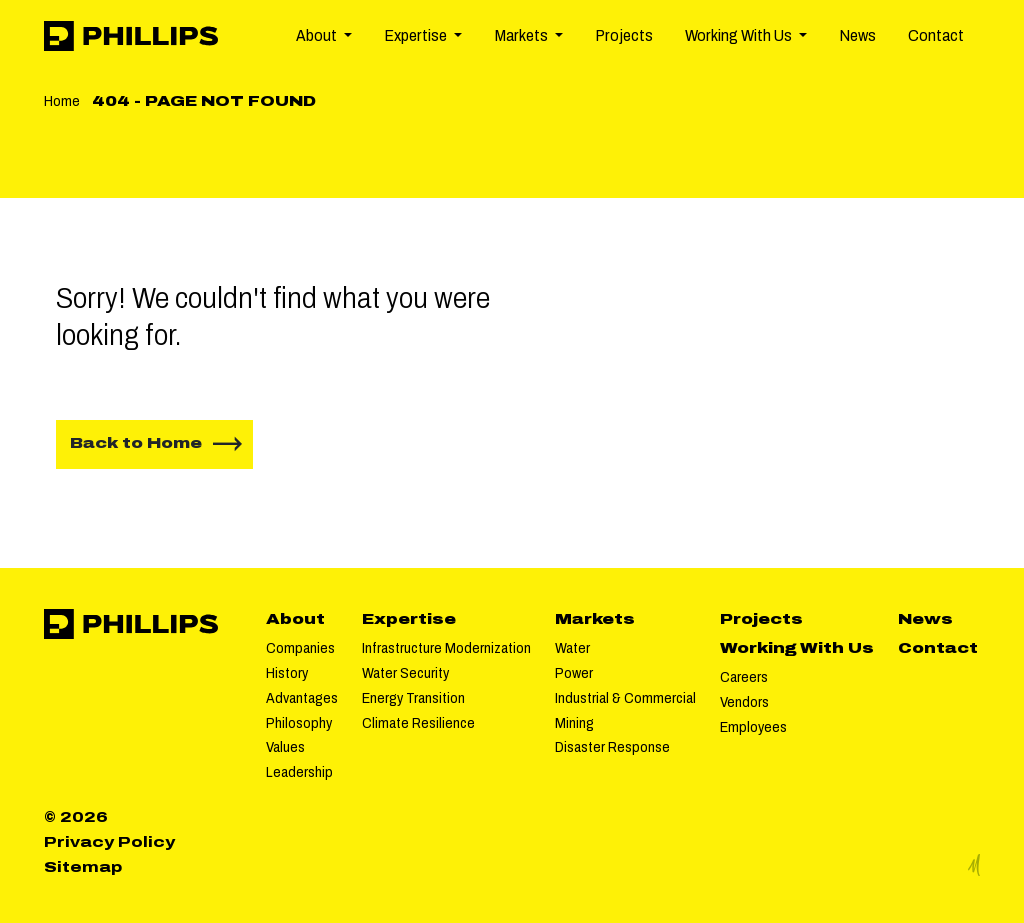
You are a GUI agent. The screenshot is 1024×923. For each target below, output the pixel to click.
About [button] (318, 35)
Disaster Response (612, 747)
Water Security (405, 673)
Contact (936, 35)
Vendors (744, 702)
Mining (574, 723)
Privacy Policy (109, 842)
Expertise (409, 619)
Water (572, 648)
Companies (300, 648)
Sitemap (83, 867)
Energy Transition (413, 698)
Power (574, 673)
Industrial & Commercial (625, 698)
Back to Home (136, 443)
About (295, 619)
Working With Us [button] (740, 35)
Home (62, 101)
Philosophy (299, 723)
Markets (595, 619)
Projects (624, 35)
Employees (753, 727)
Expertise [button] (417, 35)
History (287, 673)
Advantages (302, 698)
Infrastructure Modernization (446, 648)
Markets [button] (522, 35)
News (857, 35)
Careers (744, 677)
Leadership (299, 772)
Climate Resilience (418, 723)
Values (285, 747)
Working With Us (797, 648)
